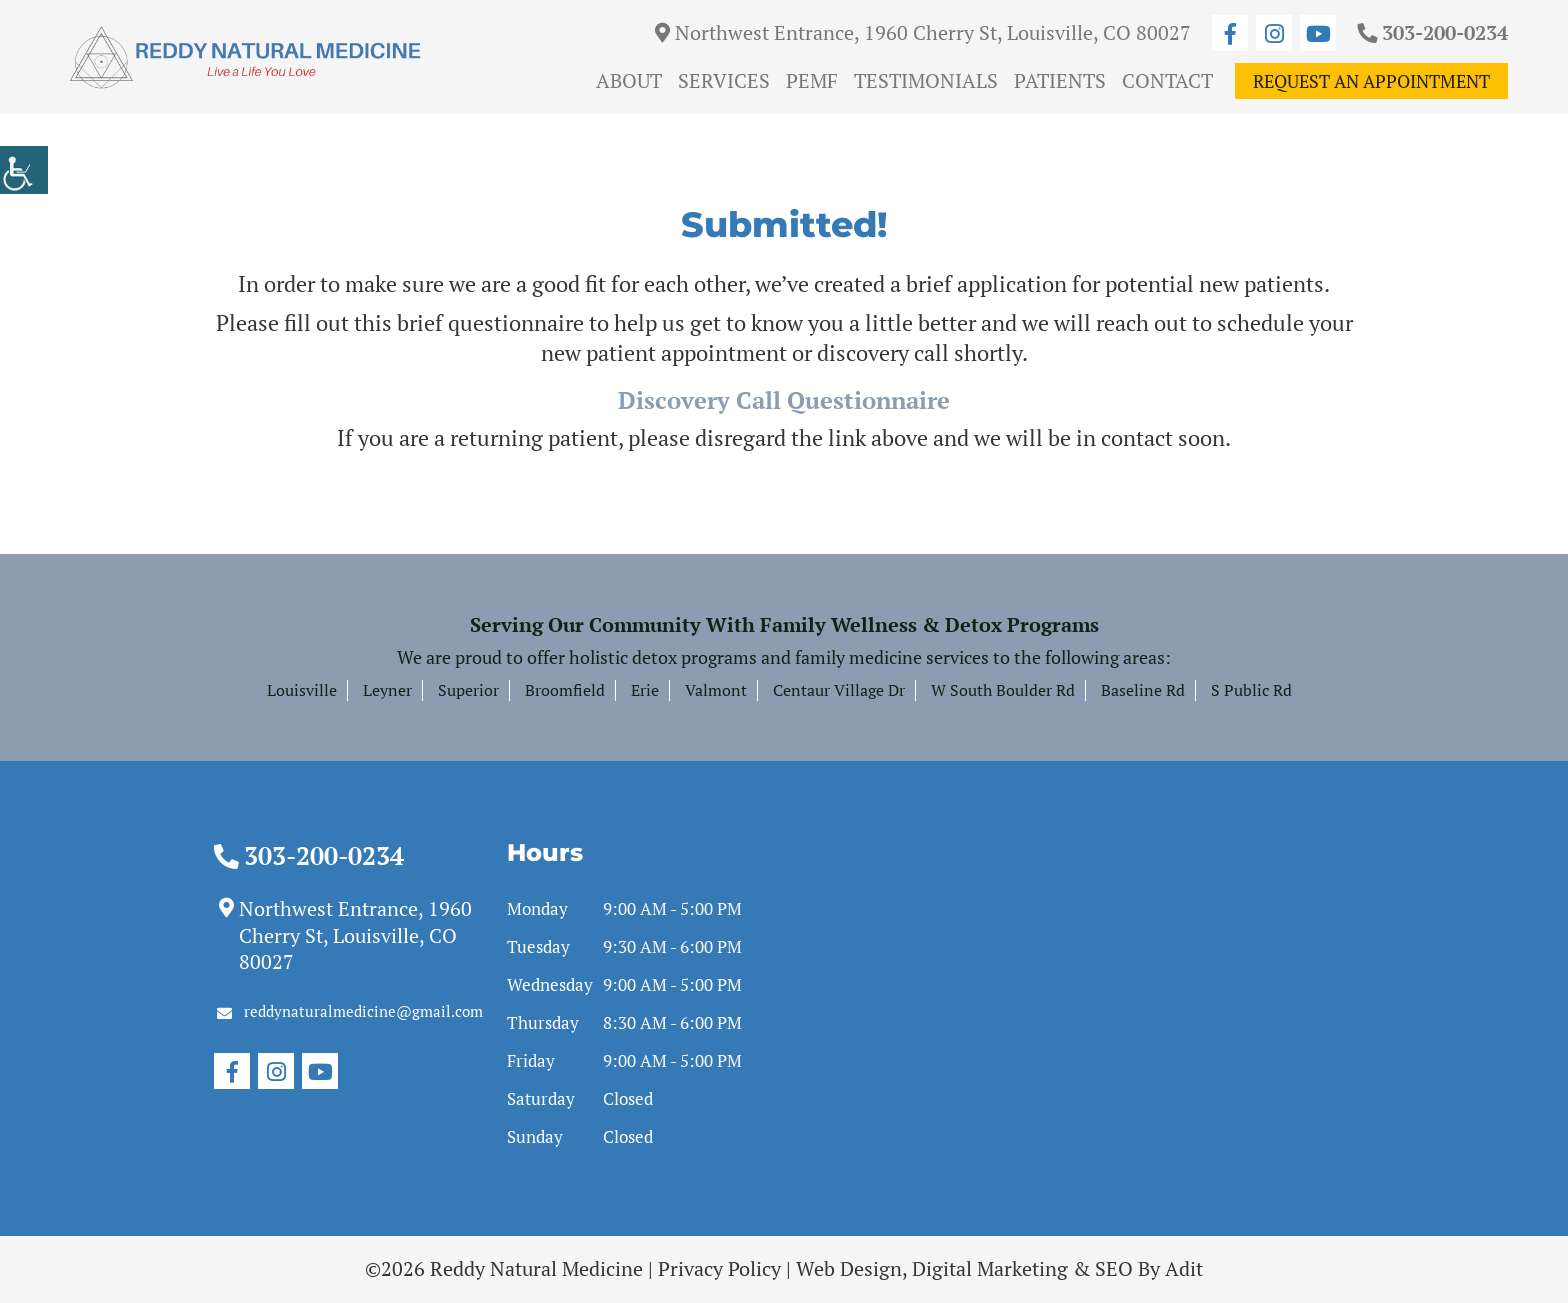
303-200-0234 (1432, 32)
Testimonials (926, 80)
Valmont (716, 690)
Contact (1167, 80)
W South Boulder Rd (1003, 690)
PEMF (812, 80)
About (629, 80)
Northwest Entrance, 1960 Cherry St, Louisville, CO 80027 (923, 32)
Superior (468, 690)
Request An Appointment (1371, 81)
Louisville (302, 690)
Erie (645, 690)
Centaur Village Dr (839, 690)
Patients (1060, 80)
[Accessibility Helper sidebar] (24, 170)
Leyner (387, 690)
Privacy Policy (719, 1268)
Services (724, 80)
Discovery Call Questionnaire (784, 400)
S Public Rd (1251, 690)
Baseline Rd (1143, 690)
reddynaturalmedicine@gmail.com (350, 1011)
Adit (1184, 1268)
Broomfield (565, 690)
